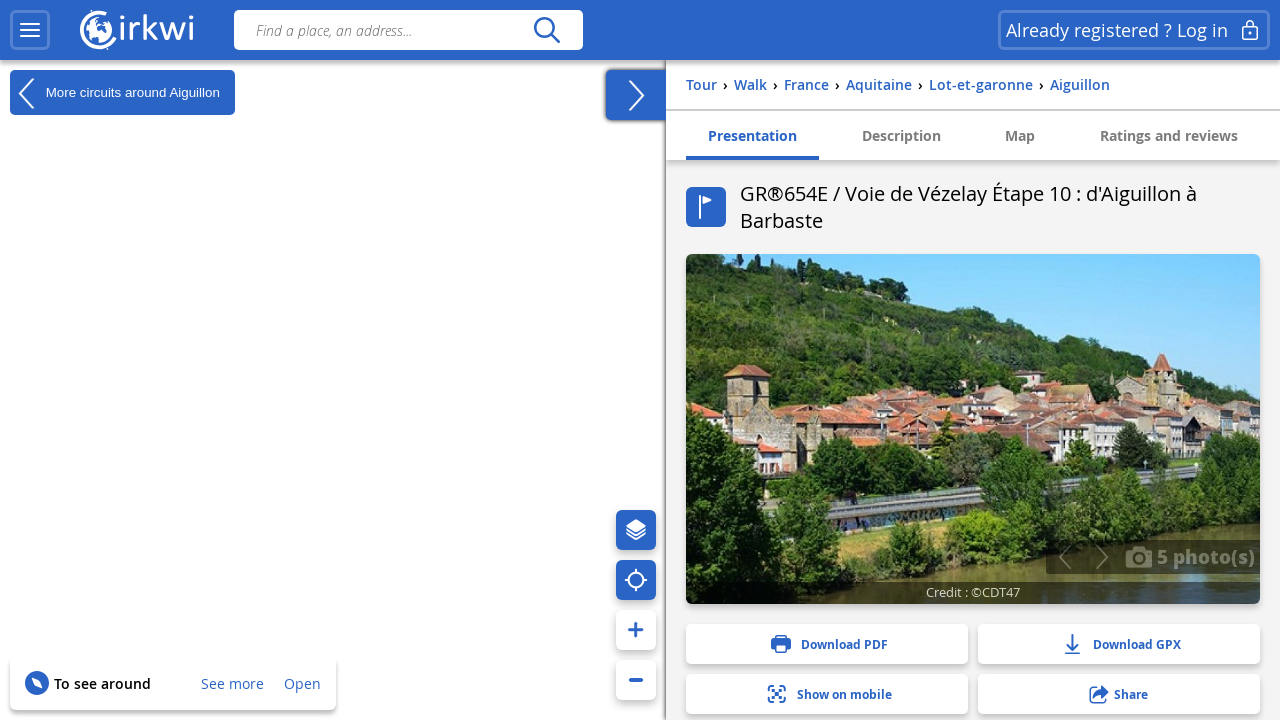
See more (232, 683)
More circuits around (115, 93)
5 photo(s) (1190, 556)
